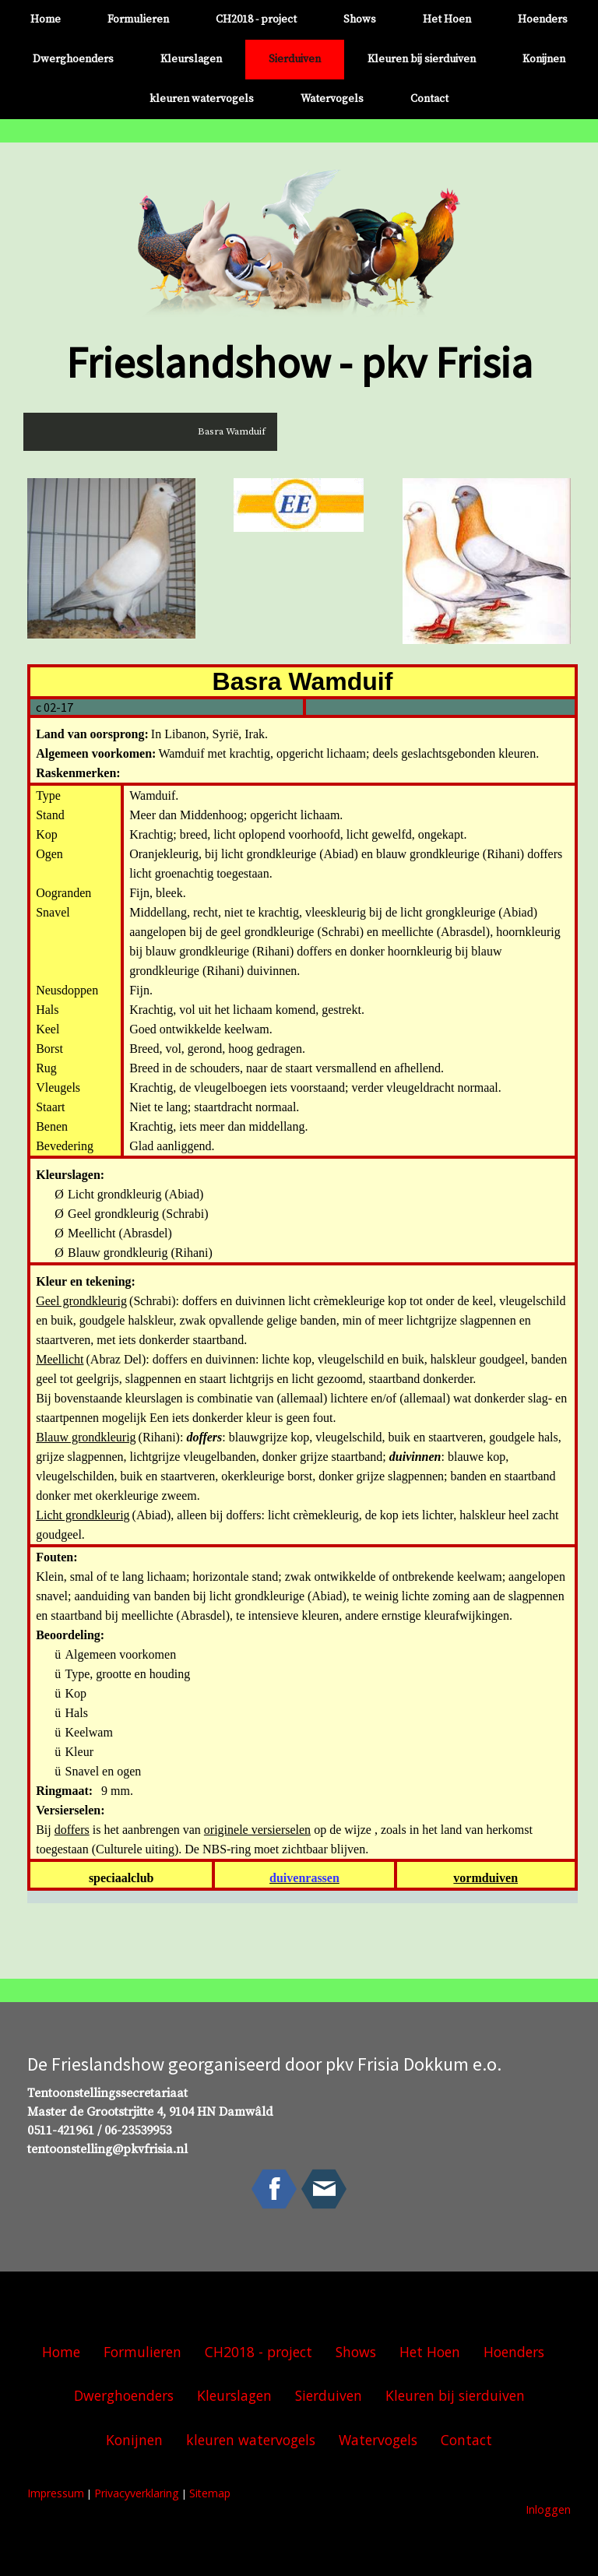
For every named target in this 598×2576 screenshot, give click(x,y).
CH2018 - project (256, 19)
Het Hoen (447, 19)
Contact (429, 99)
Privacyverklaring (136, 2493)
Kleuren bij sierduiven (422, 59)
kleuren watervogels (202, 99)
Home (45, 19)
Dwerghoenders (73, 59)
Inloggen (548, 2509)
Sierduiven (295, 59)
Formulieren (138, 19)
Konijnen (543, 59)
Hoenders (543, 19)
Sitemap (209, 2493)
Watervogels (332, 99)
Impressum (55, 2493)
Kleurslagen (191, 59)
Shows (359, 19)
